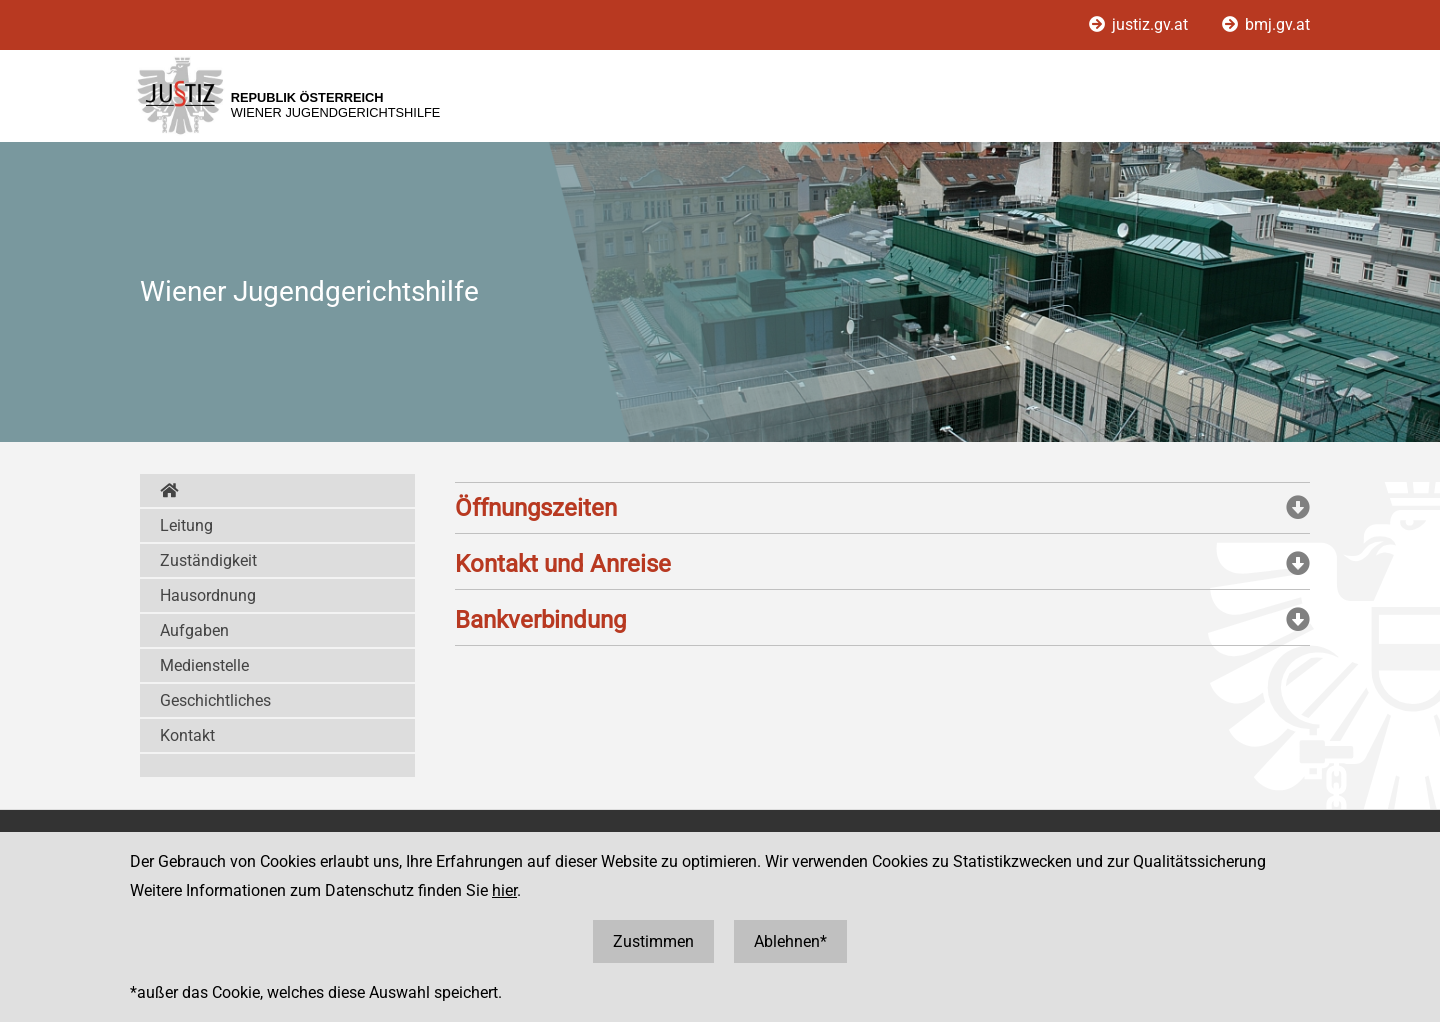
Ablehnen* (790, 941)
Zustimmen (653, 941)
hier (504, 890)
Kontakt (187, 735)
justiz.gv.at (1140, 24)
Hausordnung (208, 595)
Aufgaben (194, 630)
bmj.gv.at (1266, 24)
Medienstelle (204, 665)
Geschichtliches (215, 700)
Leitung (186, 525)
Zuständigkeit (208, 560)
